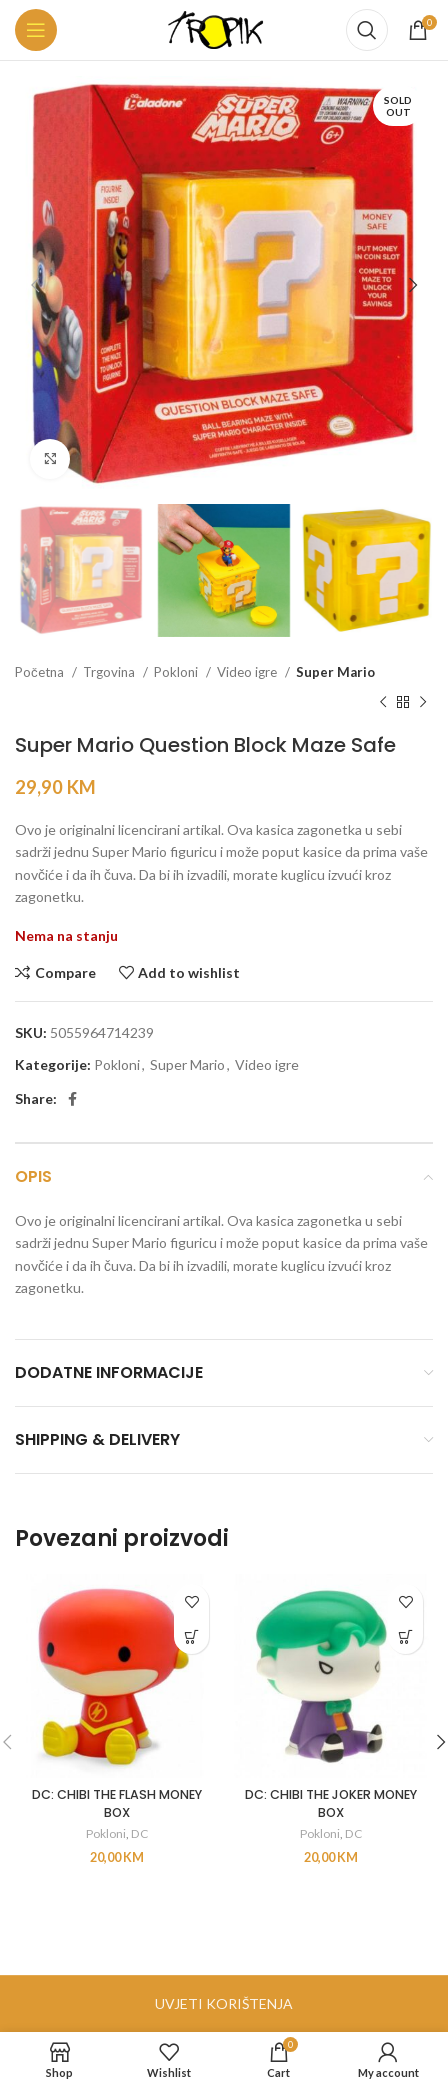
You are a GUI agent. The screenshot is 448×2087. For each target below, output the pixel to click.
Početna (41, 672)
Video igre (248, 672)
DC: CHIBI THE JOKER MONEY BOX (331, 1803)
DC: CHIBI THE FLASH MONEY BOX (117, 1803)
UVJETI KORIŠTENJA (224, 2003)
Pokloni (177, 672)
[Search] (367, 30)
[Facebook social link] (72, 1099)
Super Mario (335, 672)
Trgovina (110, 672)
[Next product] (423, 703)
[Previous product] (383, 703)
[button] (191, 1636)
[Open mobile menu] (36, 30)
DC (139, 1833)
